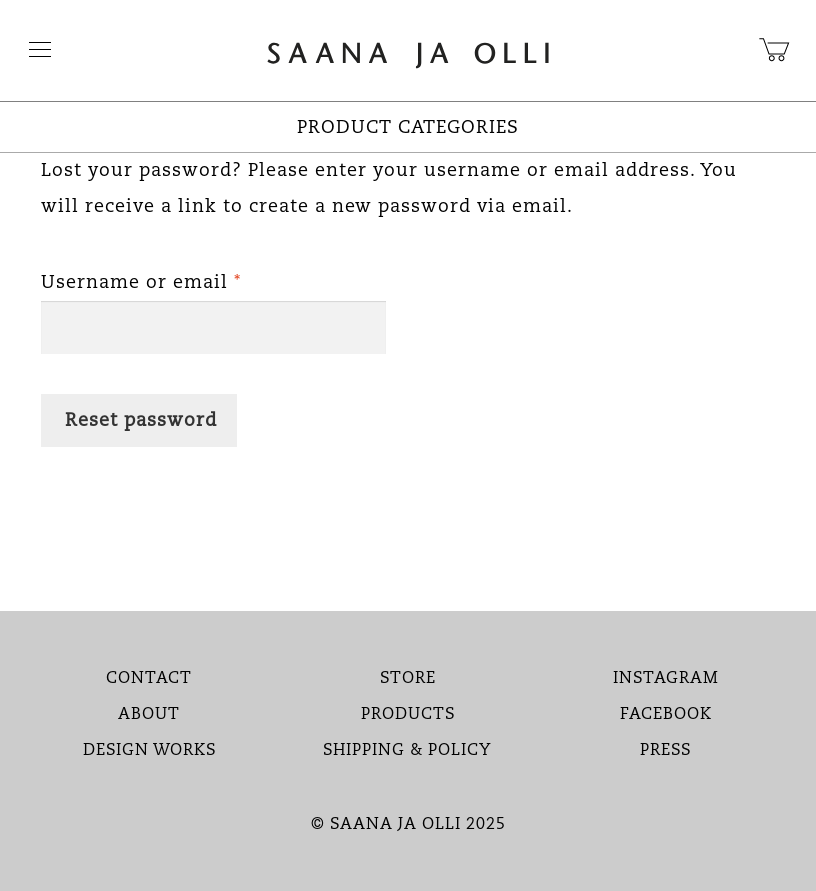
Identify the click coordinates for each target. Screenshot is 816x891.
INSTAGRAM (666, 679)
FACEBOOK (666, 715)
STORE (408, 679)
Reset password (141, 421)
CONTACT (149, 679)
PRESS (665, 751)
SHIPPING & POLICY (407, 751)
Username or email (184, 278)
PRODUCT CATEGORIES (408, 128)
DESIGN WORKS (149, 751)
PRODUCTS (408, 715)
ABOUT (149, 715)
